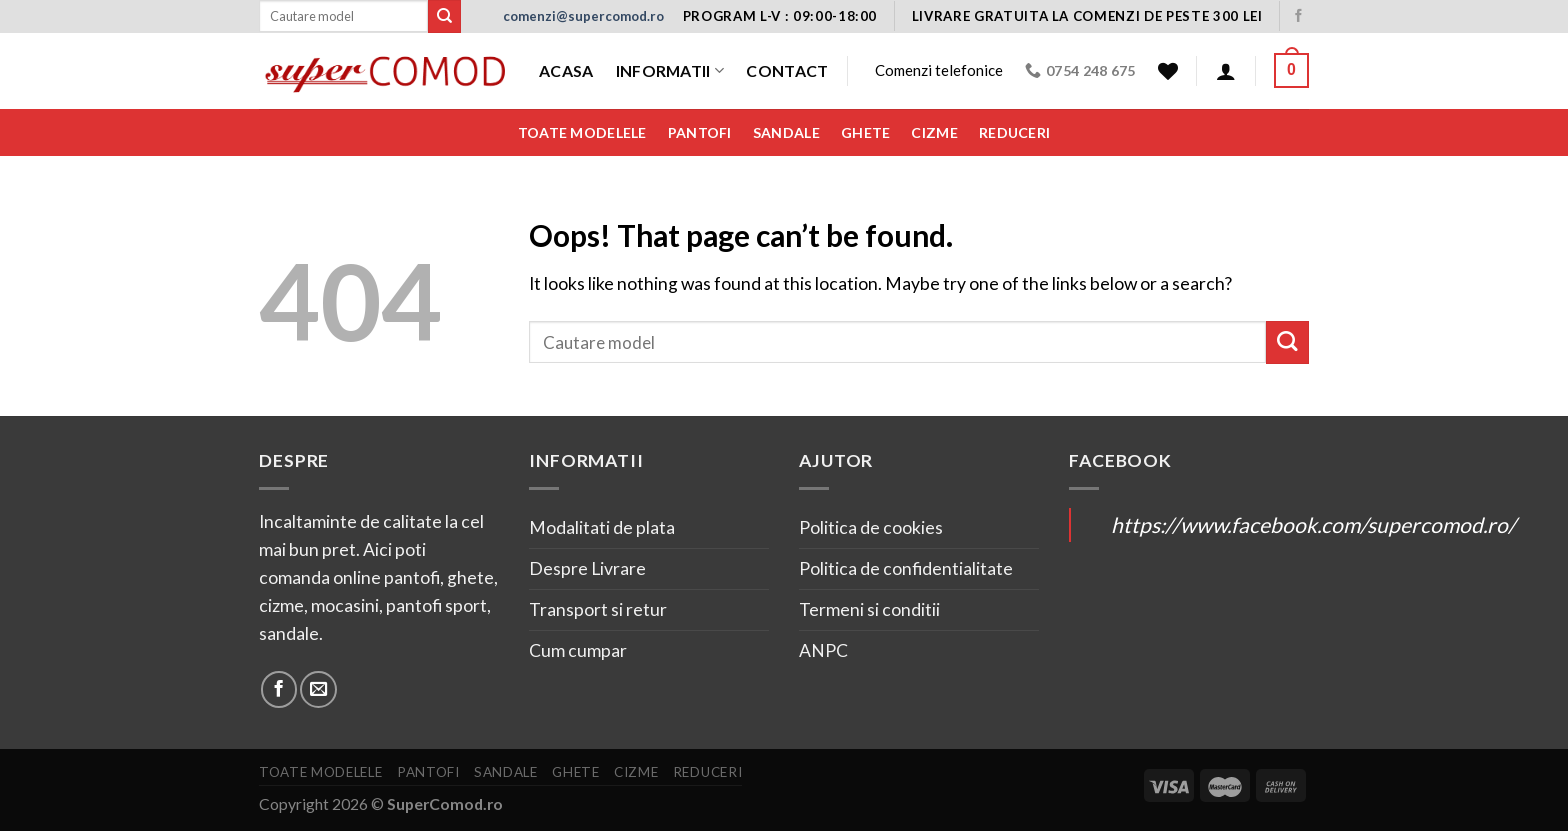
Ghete (865, 132)
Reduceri (1014, 132)
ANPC (823, 650)
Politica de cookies (871, 527)
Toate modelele (582, 132)
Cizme (934, 132)
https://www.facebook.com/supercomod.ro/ (1313, 524)
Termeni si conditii (869, 609)
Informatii (670, 71)
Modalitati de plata (602, 527)
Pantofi (700, 132)
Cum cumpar (578, 650)
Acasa (566, 70)
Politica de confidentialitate (906, 568)
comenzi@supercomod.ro (583, 16)
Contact (787, 70)
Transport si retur (598, 609)
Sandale (786, 132)
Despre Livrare (587, 568)
